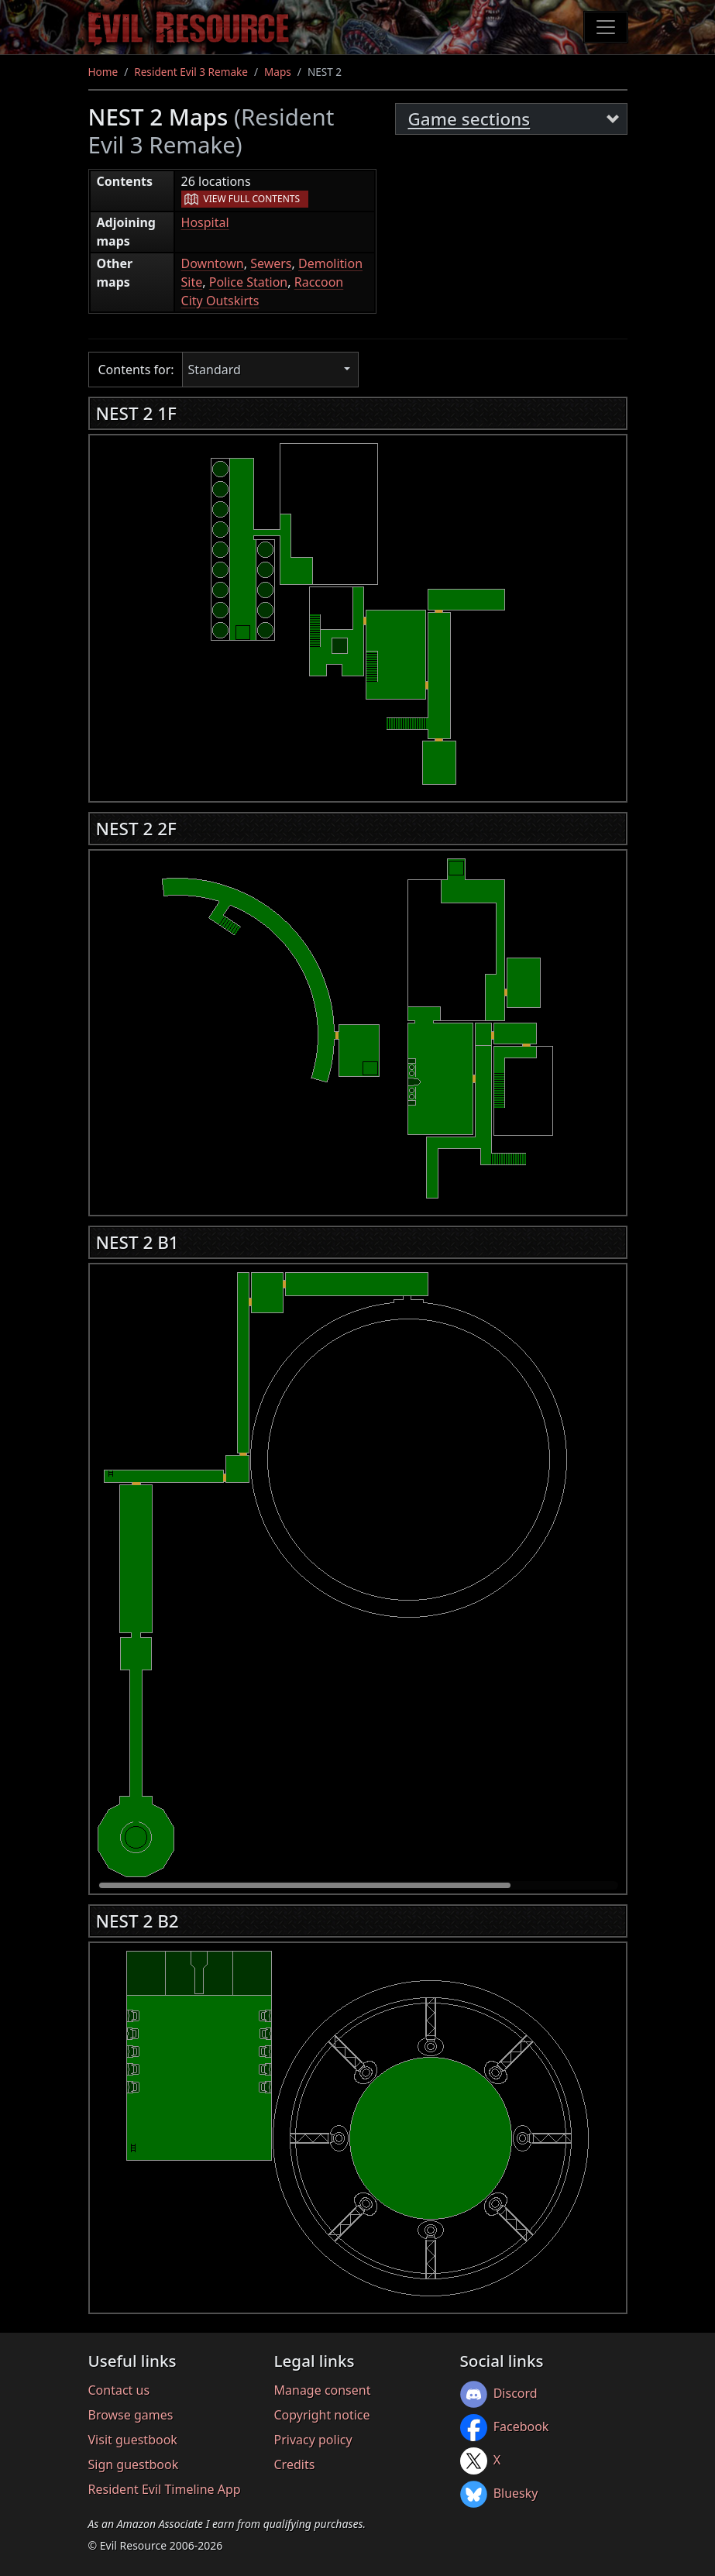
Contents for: (136, 369)
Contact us (119, 2390)
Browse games (131, 2414)
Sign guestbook (133, 2464)
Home (103, 71)
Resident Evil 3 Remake (191, 71)
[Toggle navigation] (605, 27)
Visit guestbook (132, 2439)
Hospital (205, 222)
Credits (294, 2464)
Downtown (212, 263)
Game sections (469, 119)
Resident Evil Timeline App (164, 2489)
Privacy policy (313, 2439)
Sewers (270, 263)
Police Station (248, 282)
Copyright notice (322, 2414)
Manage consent (322, 2390)
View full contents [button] (252, 198)
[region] (358, 614)
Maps (277, 71)
